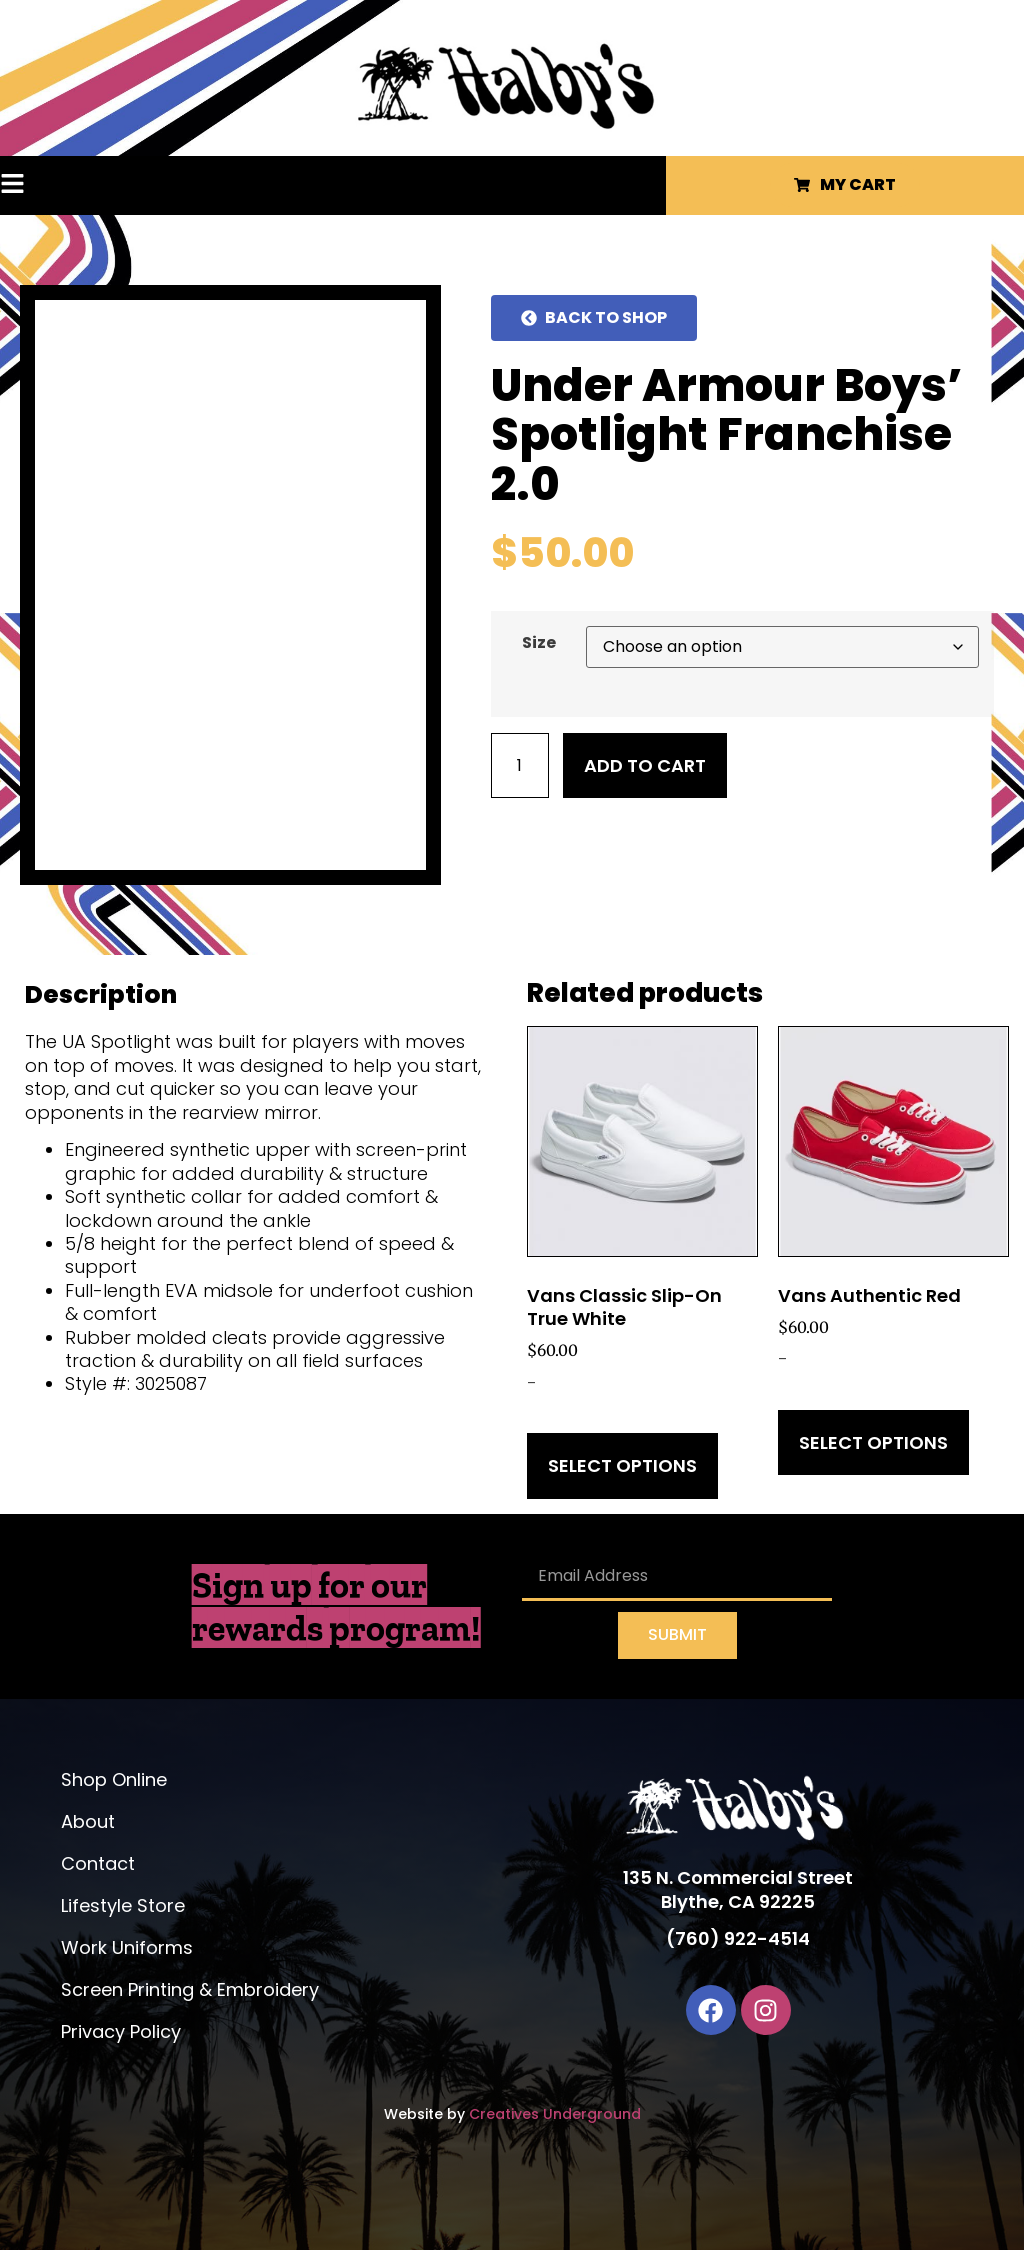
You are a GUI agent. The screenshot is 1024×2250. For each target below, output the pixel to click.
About (88, 1821)
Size (539, 643)
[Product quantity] (520, 765)
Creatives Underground (555, 2114)
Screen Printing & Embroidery (190, 1989)
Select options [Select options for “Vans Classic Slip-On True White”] (622, 1465)
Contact (98, 1863)
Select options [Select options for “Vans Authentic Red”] (873, 1442)
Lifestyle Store (123, 1905)
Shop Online (114, 1779)
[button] (51, 185)
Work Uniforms (127, 1947)
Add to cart (645, 765)
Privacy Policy (121, 2031)
